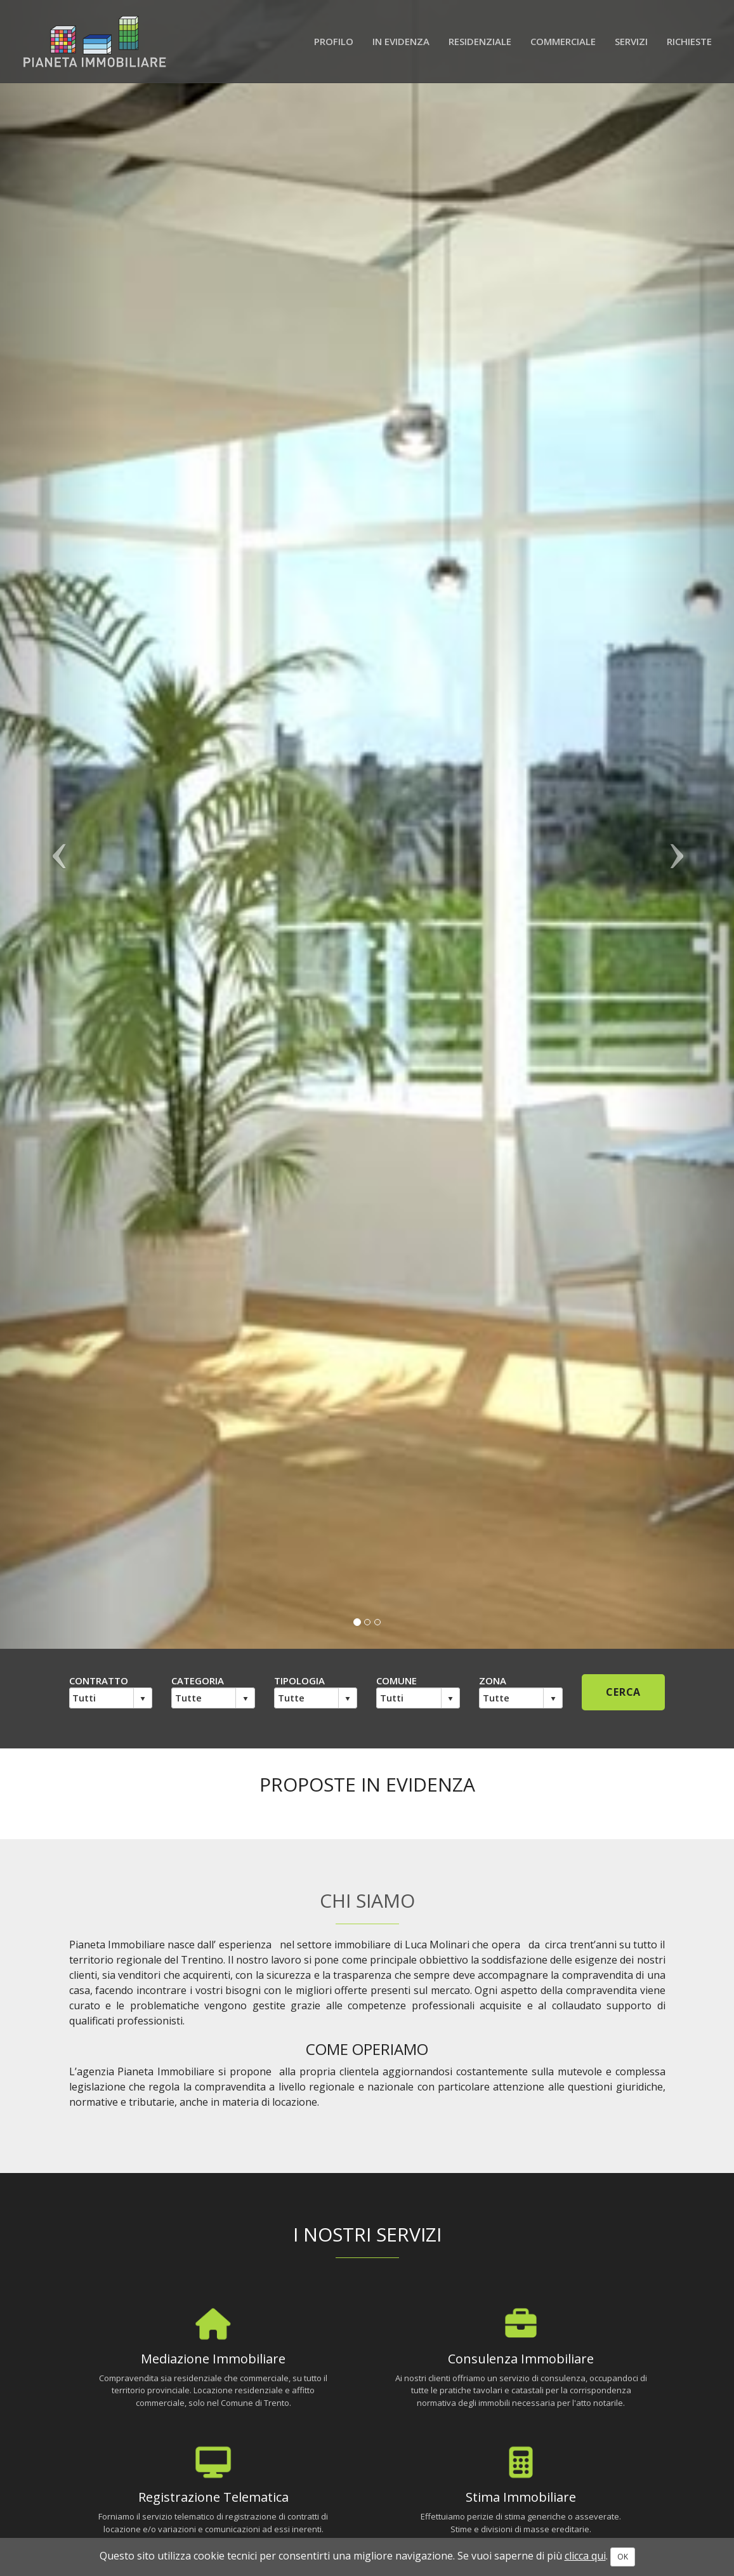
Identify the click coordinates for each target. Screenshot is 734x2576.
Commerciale (563, 41)
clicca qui (585, 2556)
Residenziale (480, 41)
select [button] (143, 1699)
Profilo (333, 41)
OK (622, 2556)
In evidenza (400, 41)
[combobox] (102, 1697)
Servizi (631, 41)
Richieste (689, 41)
